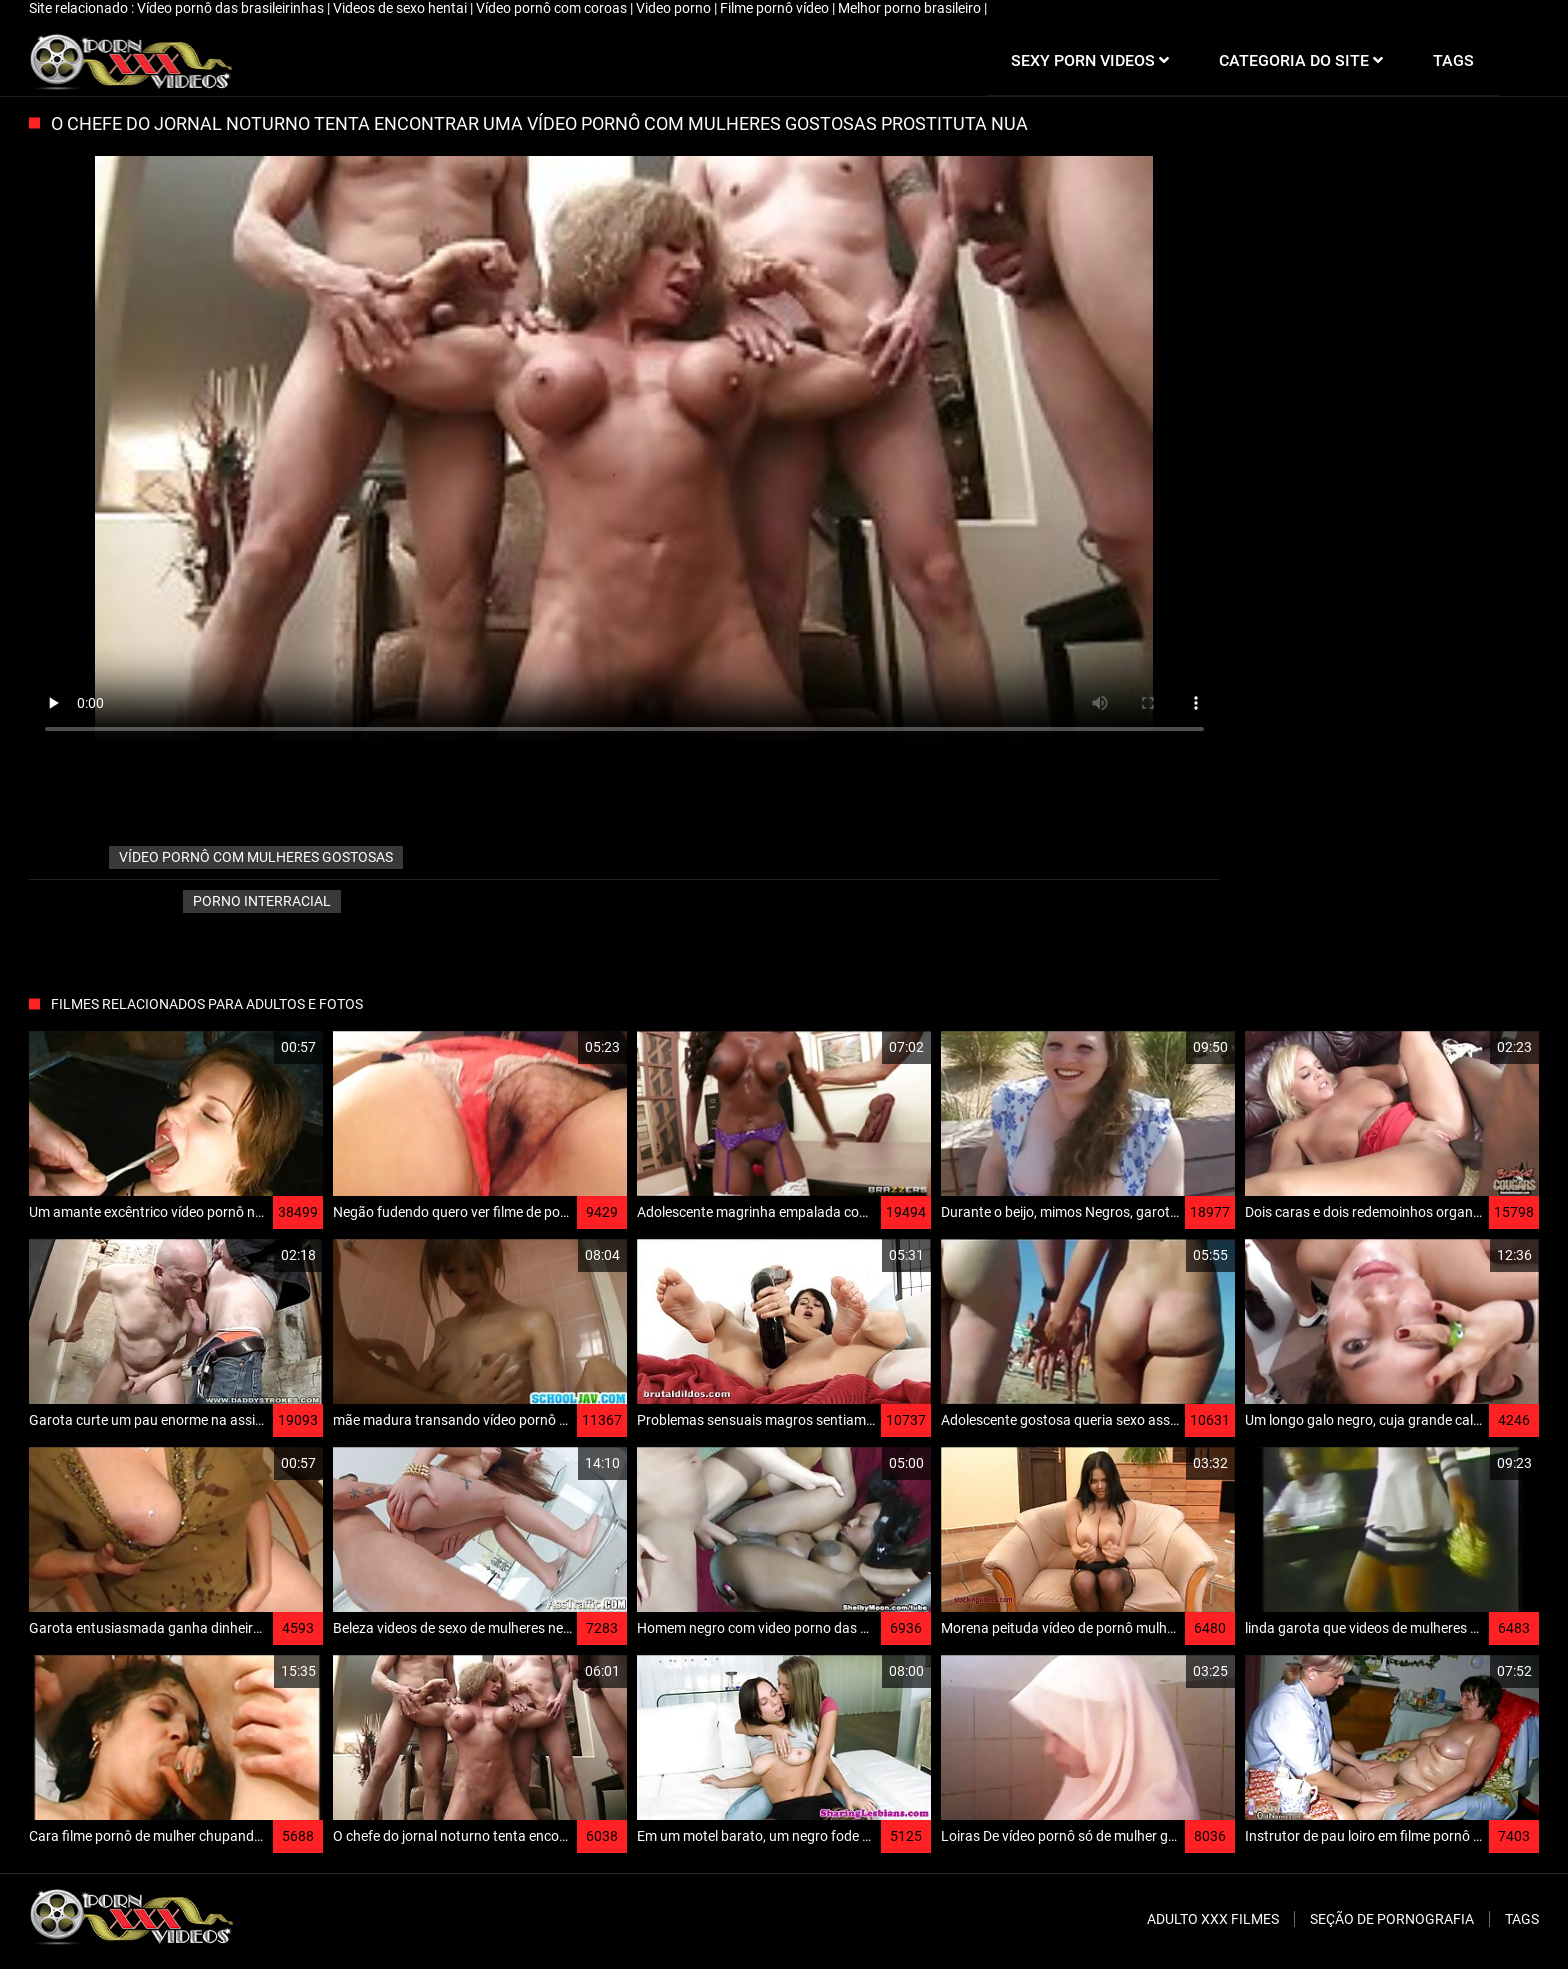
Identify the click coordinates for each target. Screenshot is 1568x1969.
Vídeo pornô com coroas (553, 8)
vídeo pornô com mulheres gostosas (256, 857)
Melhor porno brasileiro (911, 8)
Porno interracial (262, 901)
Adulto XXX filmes (1213, 1919)
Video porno (675, 8)
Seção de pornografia (1392, 1919)
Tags (1522, 1919)
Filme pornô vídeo (776, 8)
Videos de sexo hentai (401, 8)
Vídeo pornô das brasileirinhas (232, 8)
